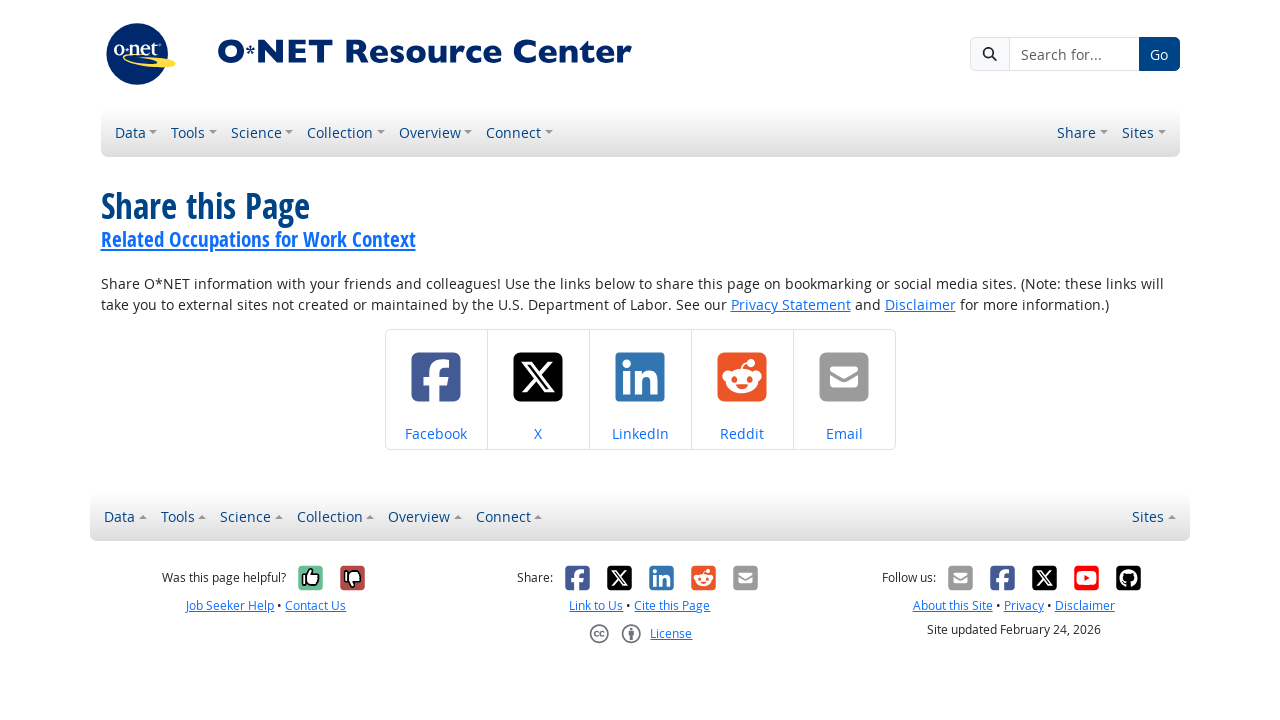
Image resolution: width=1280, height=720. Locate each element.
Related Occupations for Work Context (258, 239)
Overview (430, 132)
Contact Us (315, 605)
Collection (340, 132)
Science (256, 132)
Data (130, 132)
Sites (1138, 132)
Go (1159, 54)
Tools (188, 132)
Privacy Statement (791, 304)
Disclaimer (920, 304)
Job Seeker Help (230, 605)
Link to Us (596, 605)
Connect (513, 132)
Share (1076, 132)
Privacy (1024, 605)
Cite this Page (672, 605)
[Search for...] (1074, 54)
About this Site (953, 605)
